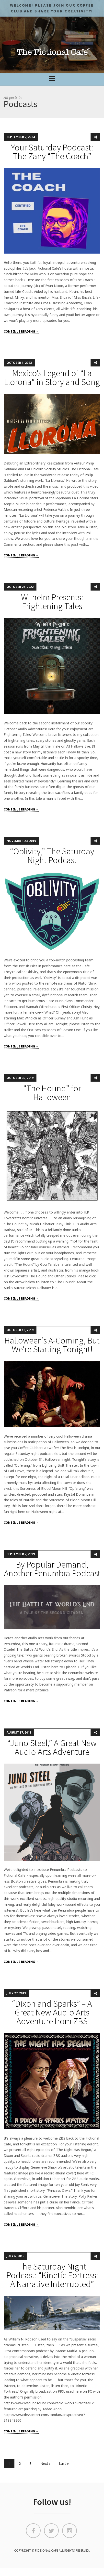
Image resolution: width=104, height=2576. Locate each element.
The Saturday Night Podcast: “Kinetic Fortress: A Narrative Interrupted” (52, 2275)
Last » (64, 2463)
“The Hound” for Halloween (52, 1093)
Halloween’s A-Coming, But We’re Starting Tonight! (52, 1345)
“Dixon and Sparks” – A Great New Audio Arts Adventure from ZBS (52, 2012)
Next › (45, 2463)
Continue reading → (21, 331)
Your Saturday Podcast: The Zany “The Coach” (52, 152)
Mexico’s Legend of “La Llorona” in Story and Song (52, 377)
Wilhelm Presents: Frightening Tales (52, 602)
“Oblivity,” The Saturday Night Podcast (52, 856)
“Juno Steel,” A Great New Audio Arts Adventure (52, 1747)
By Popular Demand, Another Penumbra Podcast (52, 1569)
